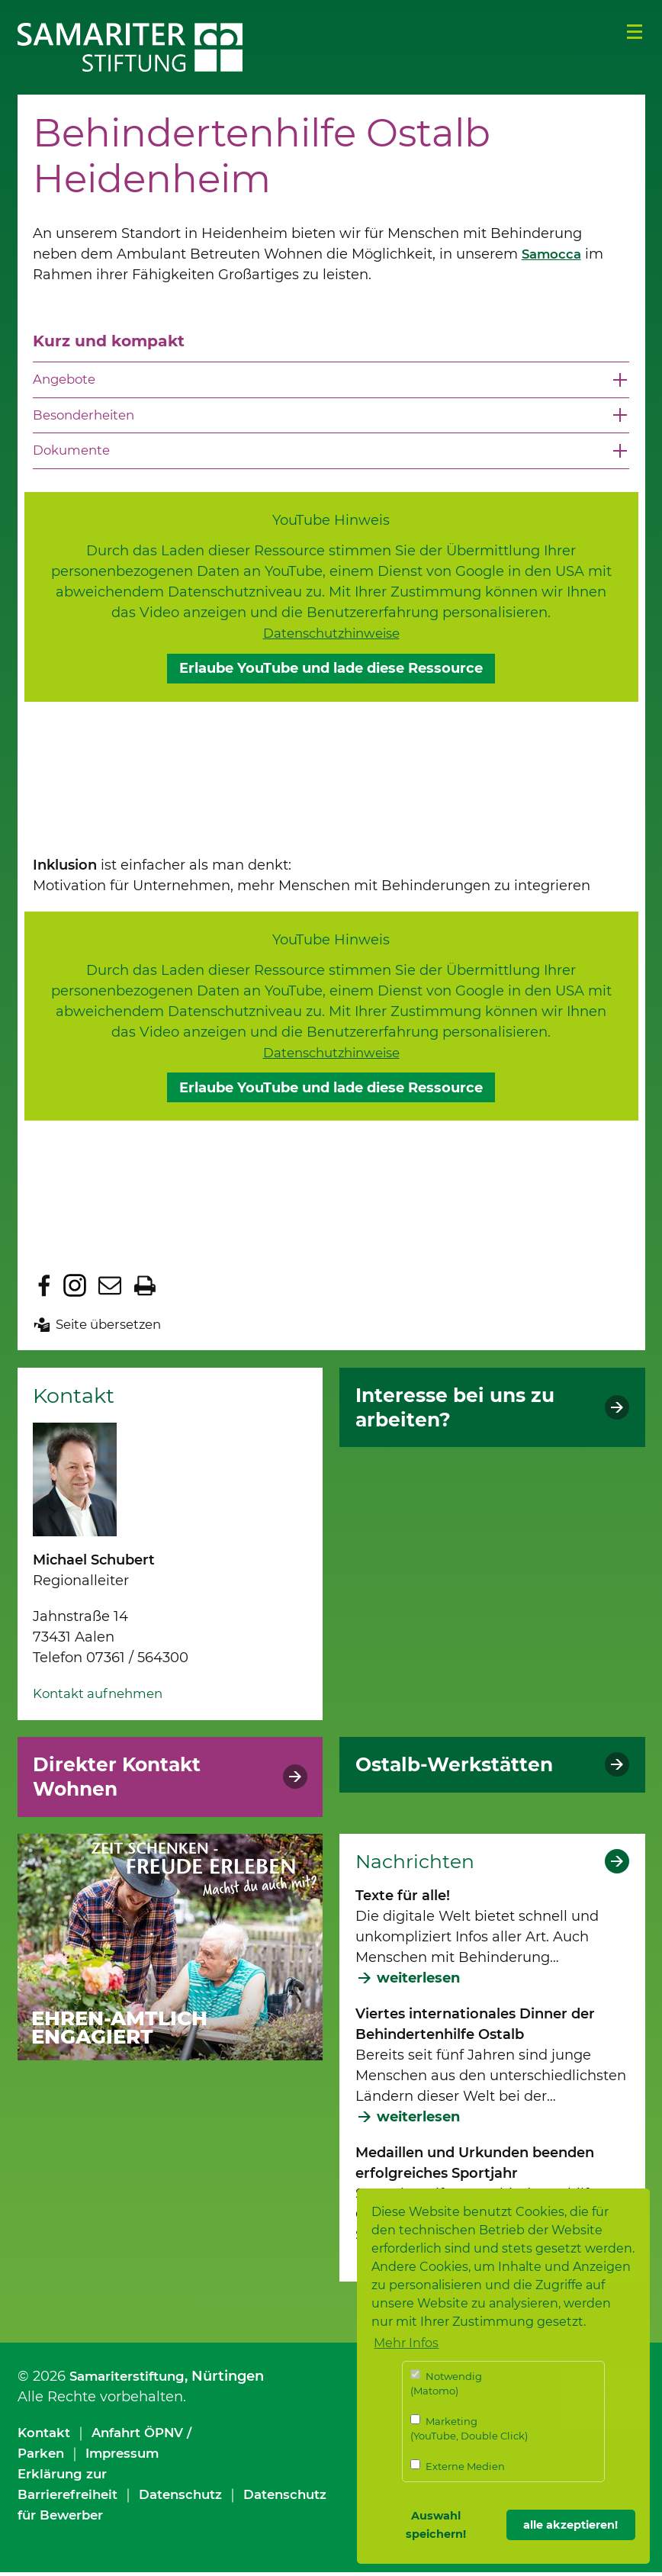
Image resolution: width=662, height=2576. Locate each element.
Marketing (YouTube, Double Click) (469, 2428)
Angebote (67, 379)
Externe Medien (457, 2465)
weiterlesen (418, 1981)
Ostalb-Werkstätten (462, 1768)
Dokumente (74, 453)
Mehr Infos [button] (406, 2343)
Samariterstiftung (132, 2380)
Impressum (129, 2457)
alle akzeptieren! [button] (570, 2525)
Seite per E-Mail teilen (109, 1289)
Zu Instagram (74, 1289)
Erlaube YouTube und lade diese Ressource (331, 672)
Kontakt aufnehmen (103, 1697)
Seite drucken (144, 1289)
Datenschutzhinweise (331, 637)
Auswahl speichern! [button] (436, 2525)
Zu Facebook (44, 1289)
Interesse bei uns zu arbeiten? (464, 1411)
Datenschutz (194, 2498)
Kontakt (46, 2436)
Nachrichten (418, 1865)
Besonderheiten (88, 416)
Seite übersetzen (113, 1328)
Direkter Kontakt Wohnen (125, 1780)
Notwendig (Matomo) (446, 2383)
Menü (634, 32)
